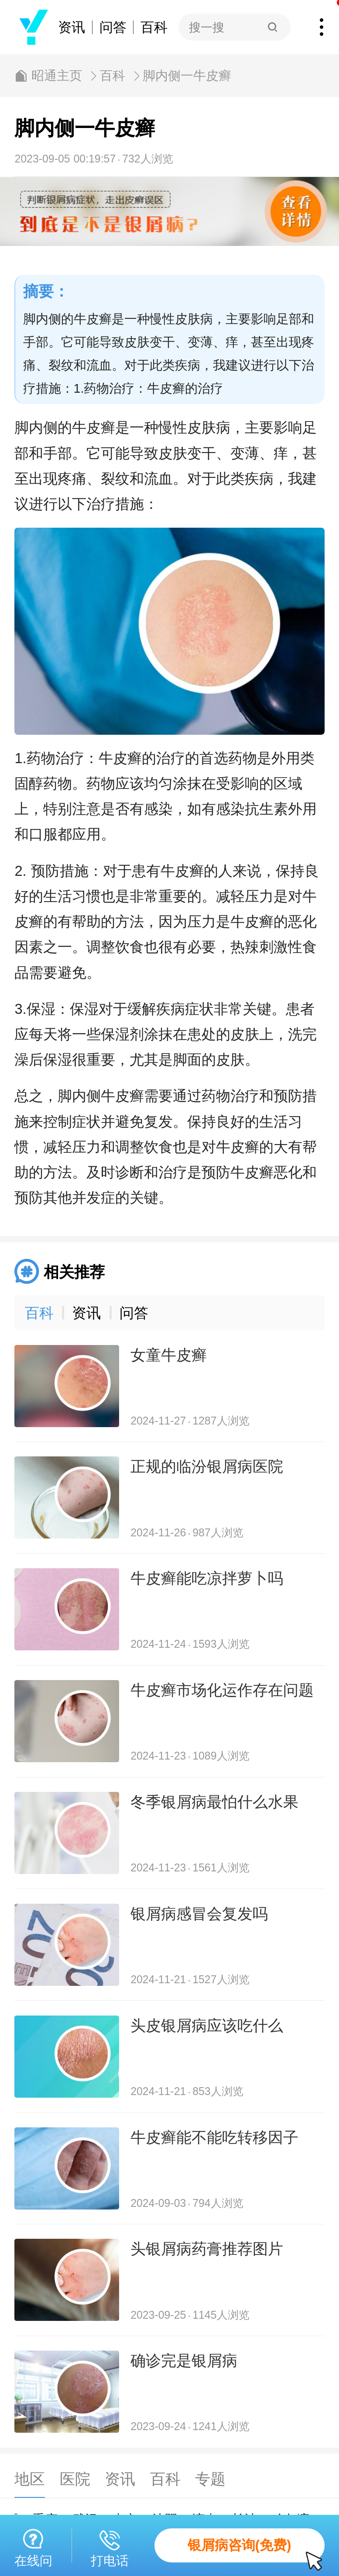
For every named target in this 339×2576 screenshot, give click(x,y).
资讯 (71, 27)
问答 (113, 27)
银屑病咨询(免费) (256, 2550)
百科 (154, 27)
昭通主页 (56, 75)
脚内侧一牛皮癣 (187, 75)
